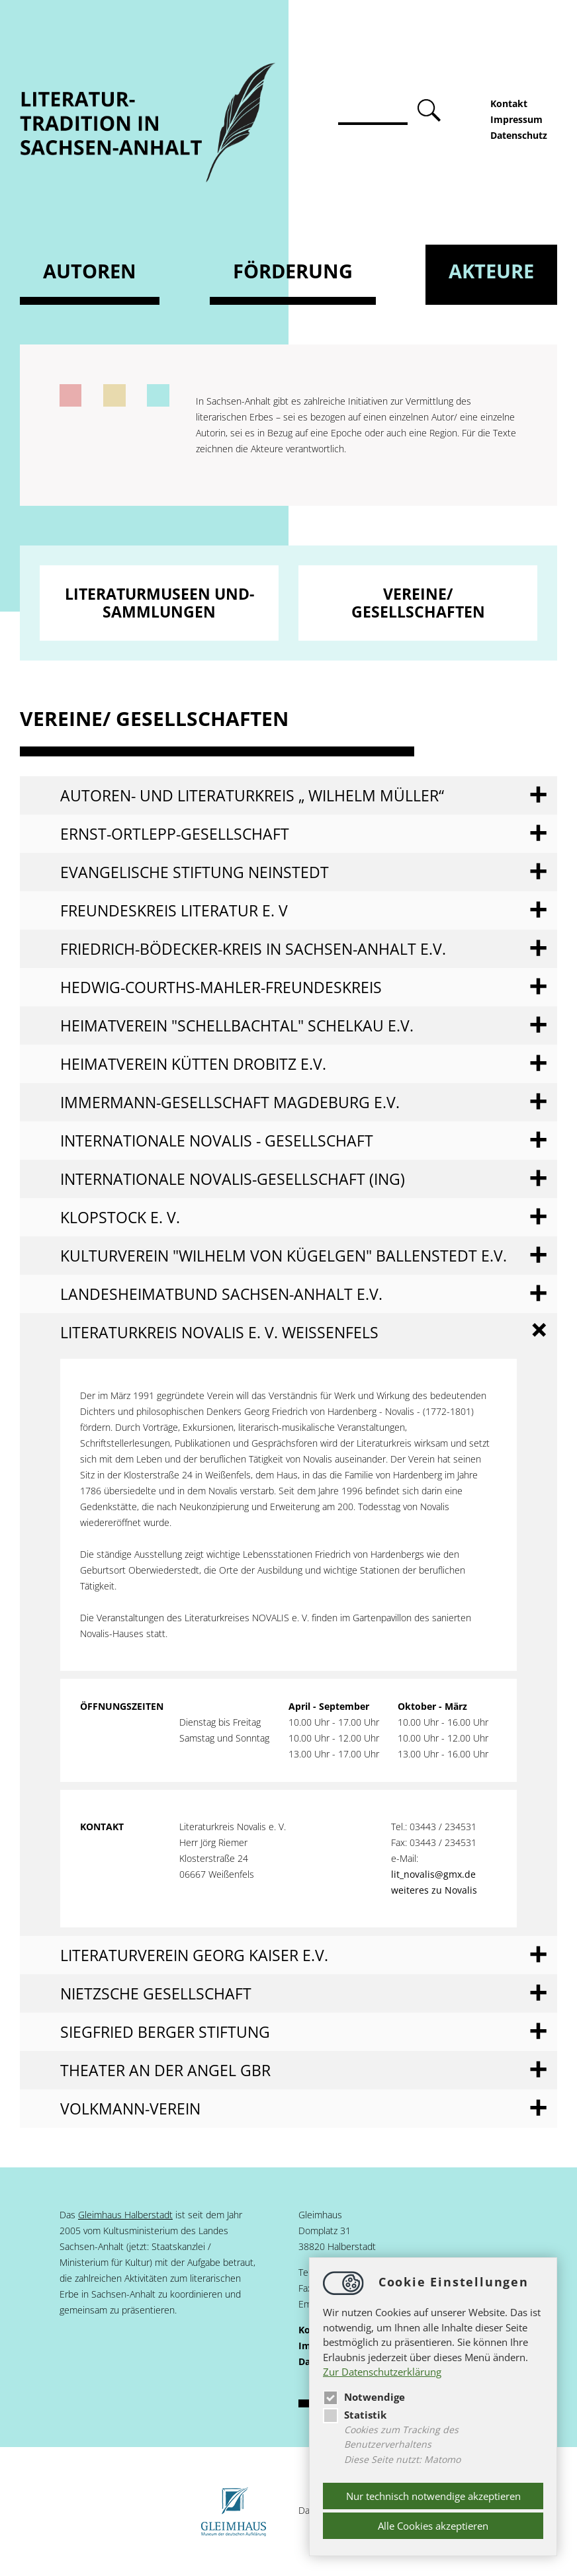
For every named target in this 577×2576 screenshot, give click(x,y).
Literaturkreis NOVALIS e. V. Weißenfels (219, 1332)
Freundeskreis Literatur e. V (174, 910)
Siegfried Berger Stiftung (165, 2031)
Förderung (293, 271)
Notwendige (364, 2396)
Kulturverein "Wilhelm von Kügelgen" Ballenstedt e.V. (283, 1255)
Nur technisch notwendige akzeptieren (433, 2496)
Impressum (516, 119)
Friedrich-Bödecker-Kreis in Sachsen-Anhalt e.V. (253, 948)
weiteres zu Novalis (434, 1890)
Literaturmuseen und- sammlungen (159, 602)
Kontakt (508, 103)
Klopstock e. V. (120, 1217)
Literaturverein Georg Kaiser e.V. (194, 1955)
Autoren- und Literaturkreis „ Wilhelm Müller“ (252, 795)
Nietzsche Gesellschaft (155, 1993)
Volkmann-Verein (130, 2108)
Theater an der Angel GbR (165, 2070)
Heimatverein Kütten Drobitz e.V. (193, 1063)
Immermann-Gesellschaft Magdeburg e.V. (230, 1102)
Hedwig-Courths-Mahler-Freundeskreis (221, 987)
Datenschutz (518, 135)
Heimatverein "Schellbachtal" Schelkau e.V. (237, 1025)
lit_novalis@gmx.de (433, 1874)
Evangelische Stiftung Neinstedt (194, 872)
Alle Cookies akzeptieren (433, 2525)
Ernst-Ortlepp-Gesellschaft (174, 833)
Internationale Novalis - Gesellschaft (216, 1140)
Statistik (354, 2414)
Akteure (491, 271)
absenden (431, 111)
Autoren (89, 271)
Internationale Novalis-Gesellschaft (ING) (232, 1178)
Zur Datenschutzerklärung (382, 2371)
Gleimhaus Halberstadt (125, 2214)
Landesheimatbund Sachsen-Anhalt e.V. (221, 1294)
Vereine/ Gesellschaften (418, 602)
